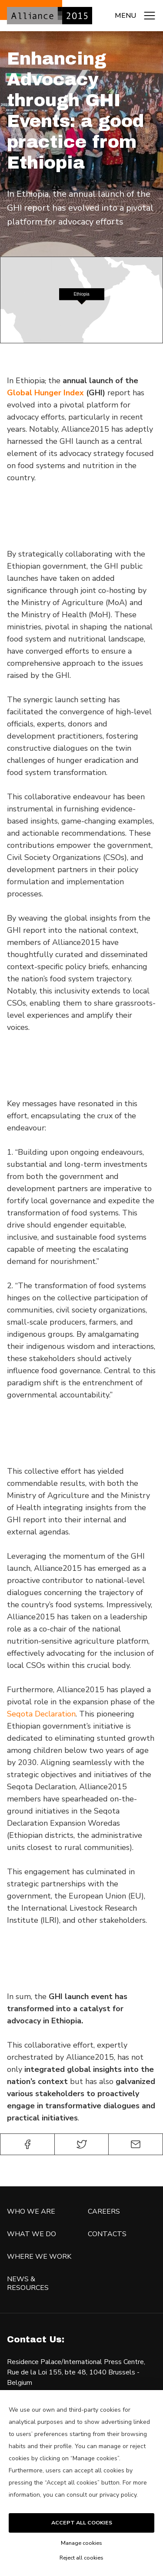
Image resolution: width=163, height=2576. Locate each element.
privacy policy (118, 2495)
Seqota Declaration (41, 1714)
